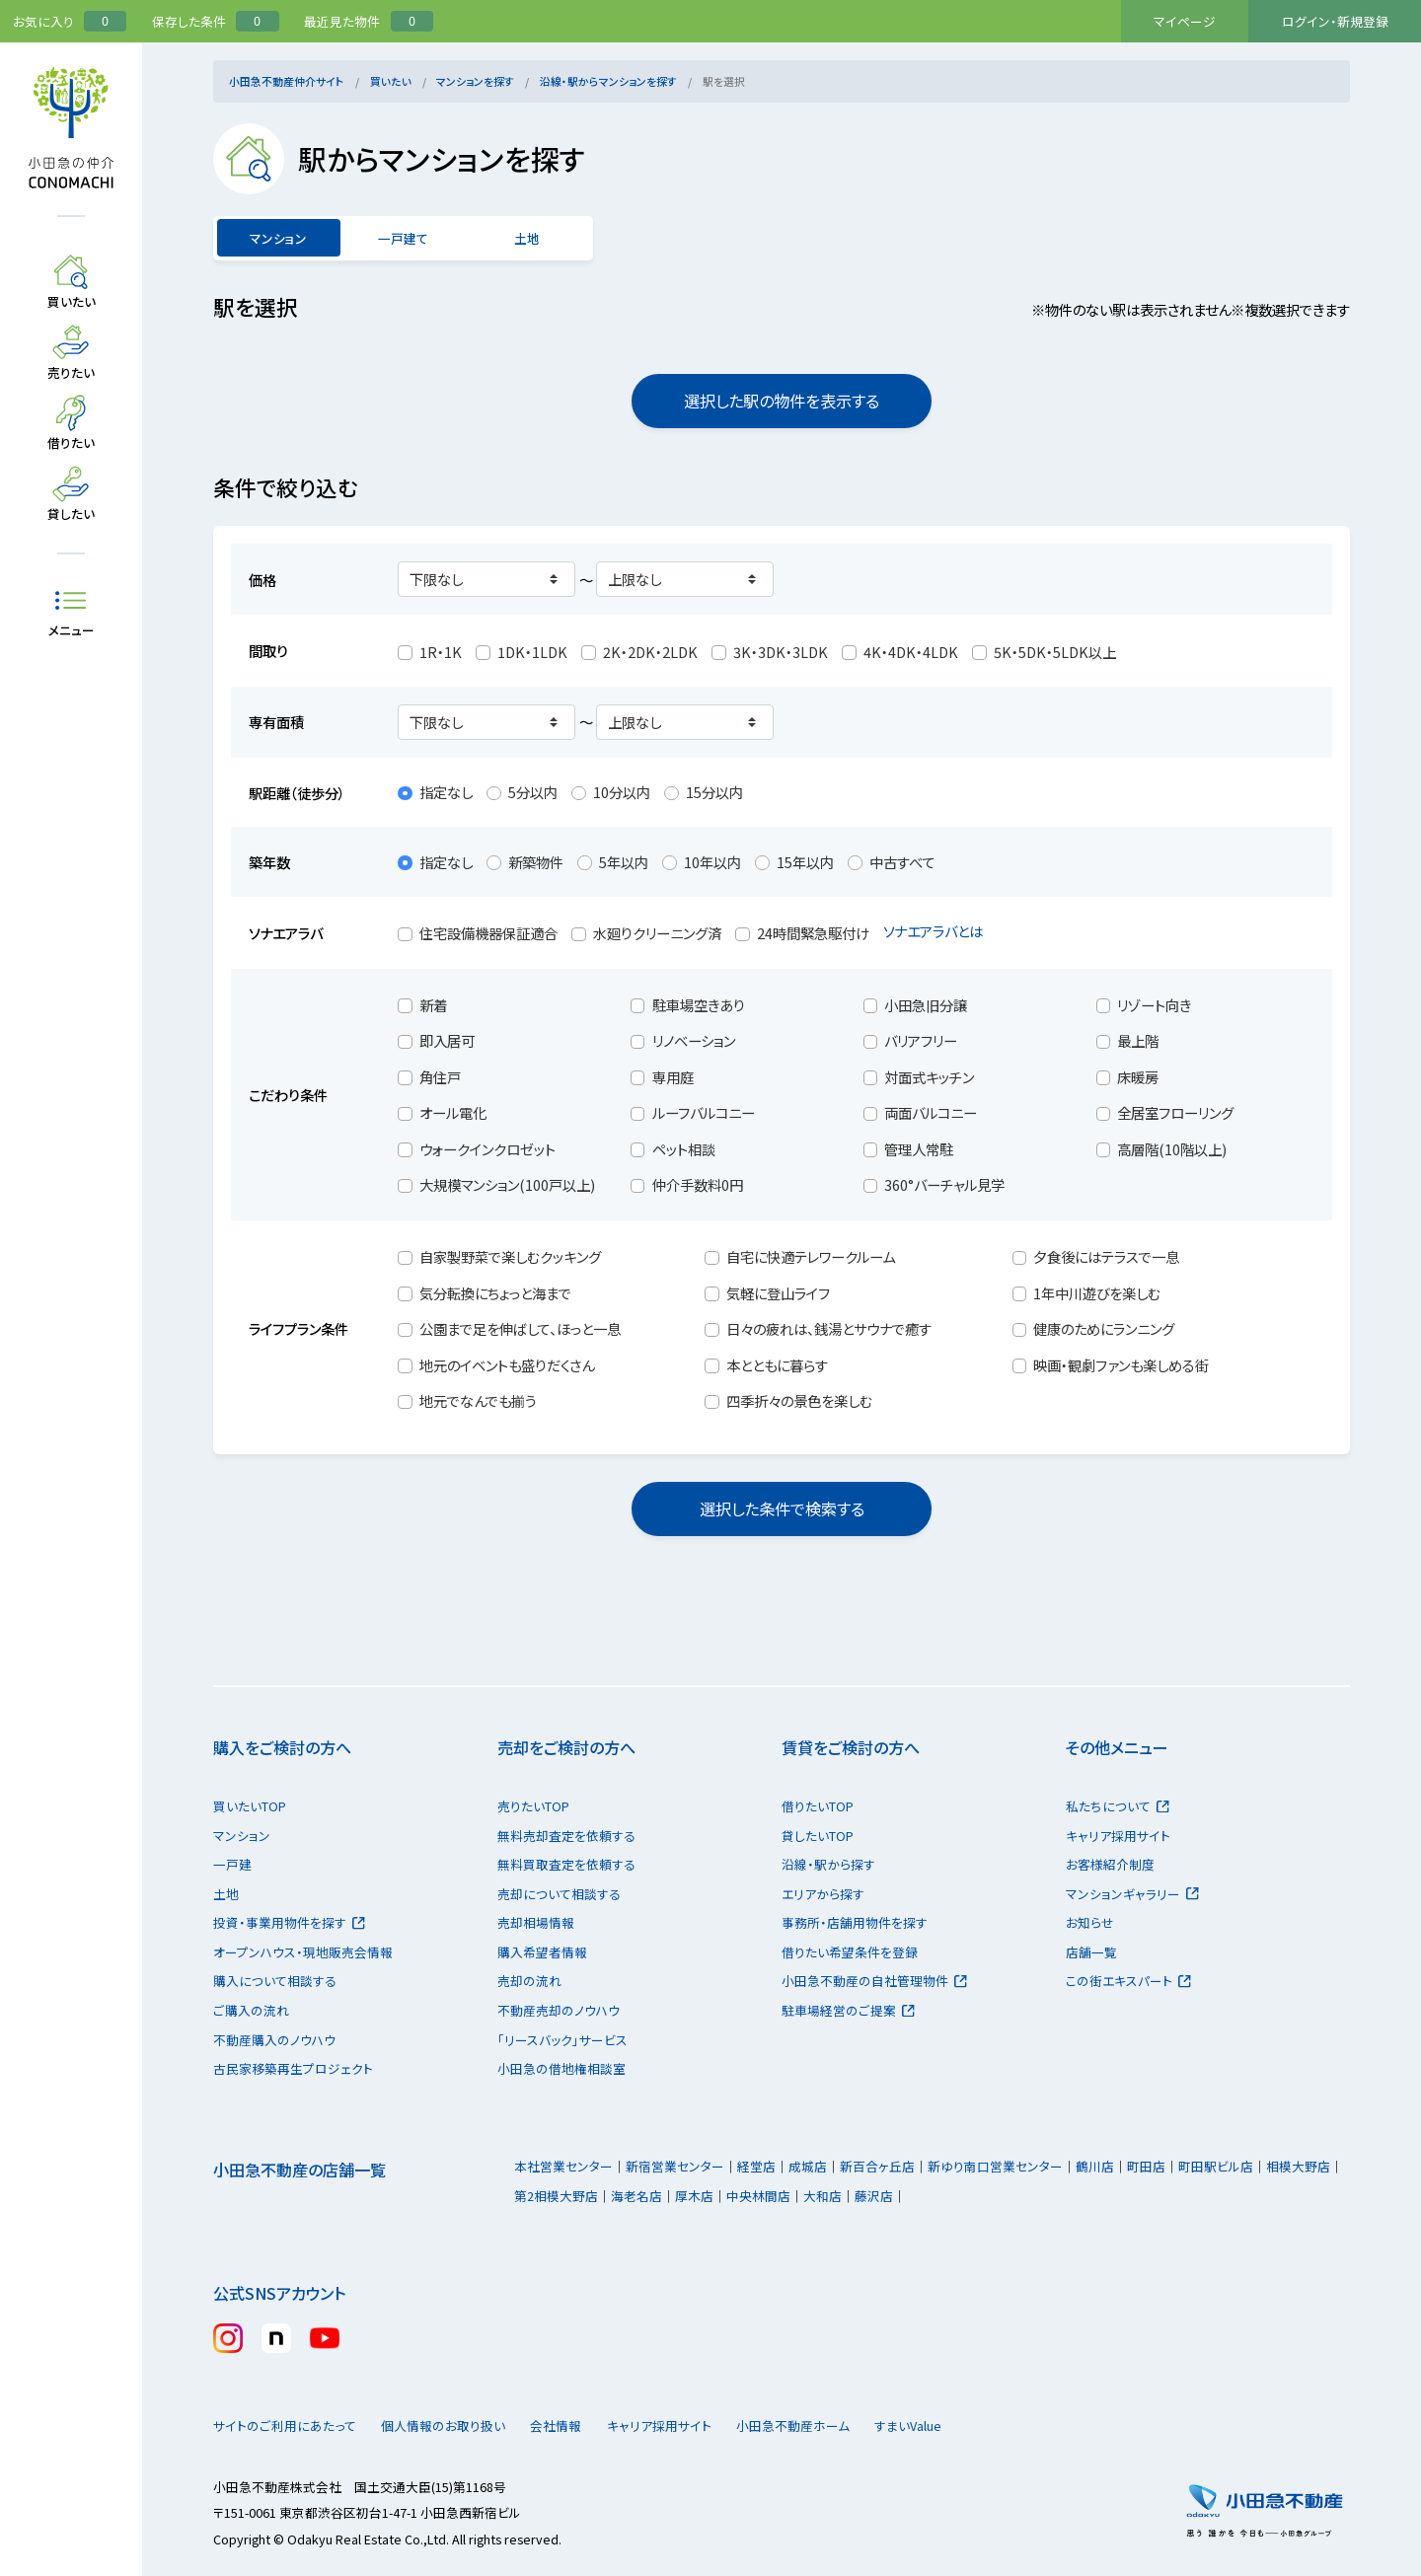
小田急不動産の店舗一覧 (299, 2169)
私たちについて (1117, 1806)
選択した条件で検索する (781, 1508)
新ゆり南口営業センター (995, 2166)
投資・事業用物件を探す (289, 1922)
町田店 (1146, 2166)
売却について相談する (559, 1893)
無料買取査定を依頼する (566, 1864)
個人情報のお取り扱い (452, 2425)
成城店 (807, 2166)
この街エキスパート (1128, 1980)
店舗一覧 (1091, 1952)
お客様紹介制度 (1110, 1864)
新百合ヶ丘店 (877, 2166)
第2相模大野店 (556, 2195)
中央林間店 (758, 2195)
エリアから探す (823, 1893)
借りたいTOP (818, 1806)
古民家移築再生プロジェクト (293, 2068)
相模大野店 (1298, 2166)
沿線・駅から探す (828, 1864)
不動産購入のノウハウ (274, 2039)
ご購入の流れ (251, 2010)
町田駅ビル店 (1215, 2166)
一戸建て (402, 238)
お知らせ (1090, 1922)
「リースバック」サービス (562, 2039)
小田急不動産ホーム (840, 2425)
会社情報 (584, 2425)
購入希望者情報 (542, 1952)
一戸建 (232, 1864)
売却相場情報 (535, 1922)
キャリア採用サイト (1118, 1835)
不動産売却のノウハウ (558, 2010)
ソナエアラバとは (944, 930)
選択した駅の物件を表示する (781, 400)
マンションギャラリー (1132, 1893)
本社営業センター (563, 2166)
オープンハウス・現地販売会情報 (303, 1952)
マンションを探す (475, 81)
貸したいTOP (818, 1835)
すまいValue (973, 2425)
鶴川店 (1095, 2166)
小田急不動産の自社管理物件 (874, 1980)
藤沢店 (874, 2195)
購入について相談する (275, 1980)
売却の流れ (529, 1980)
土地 (527, 238)
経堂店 (756, 2166)
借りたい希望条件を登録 (850, 1952)
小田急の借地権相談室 (561, 2068)
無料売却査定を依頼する (566, 1835)
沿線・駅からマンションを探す (608, 81)
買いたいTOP (249, 1806)
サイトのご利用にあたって (284, 2425)
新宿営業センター (675, 2166)
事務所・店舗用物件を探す (855, 1922)
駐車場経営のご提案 (848, 2010)
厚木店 (694, 2195)
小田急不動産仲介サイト (286, 81)
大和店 (822, 2195)
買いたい (390, 81)
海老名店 (636, 2195)
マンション (241, 1835)
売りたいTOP (533, 1806)
